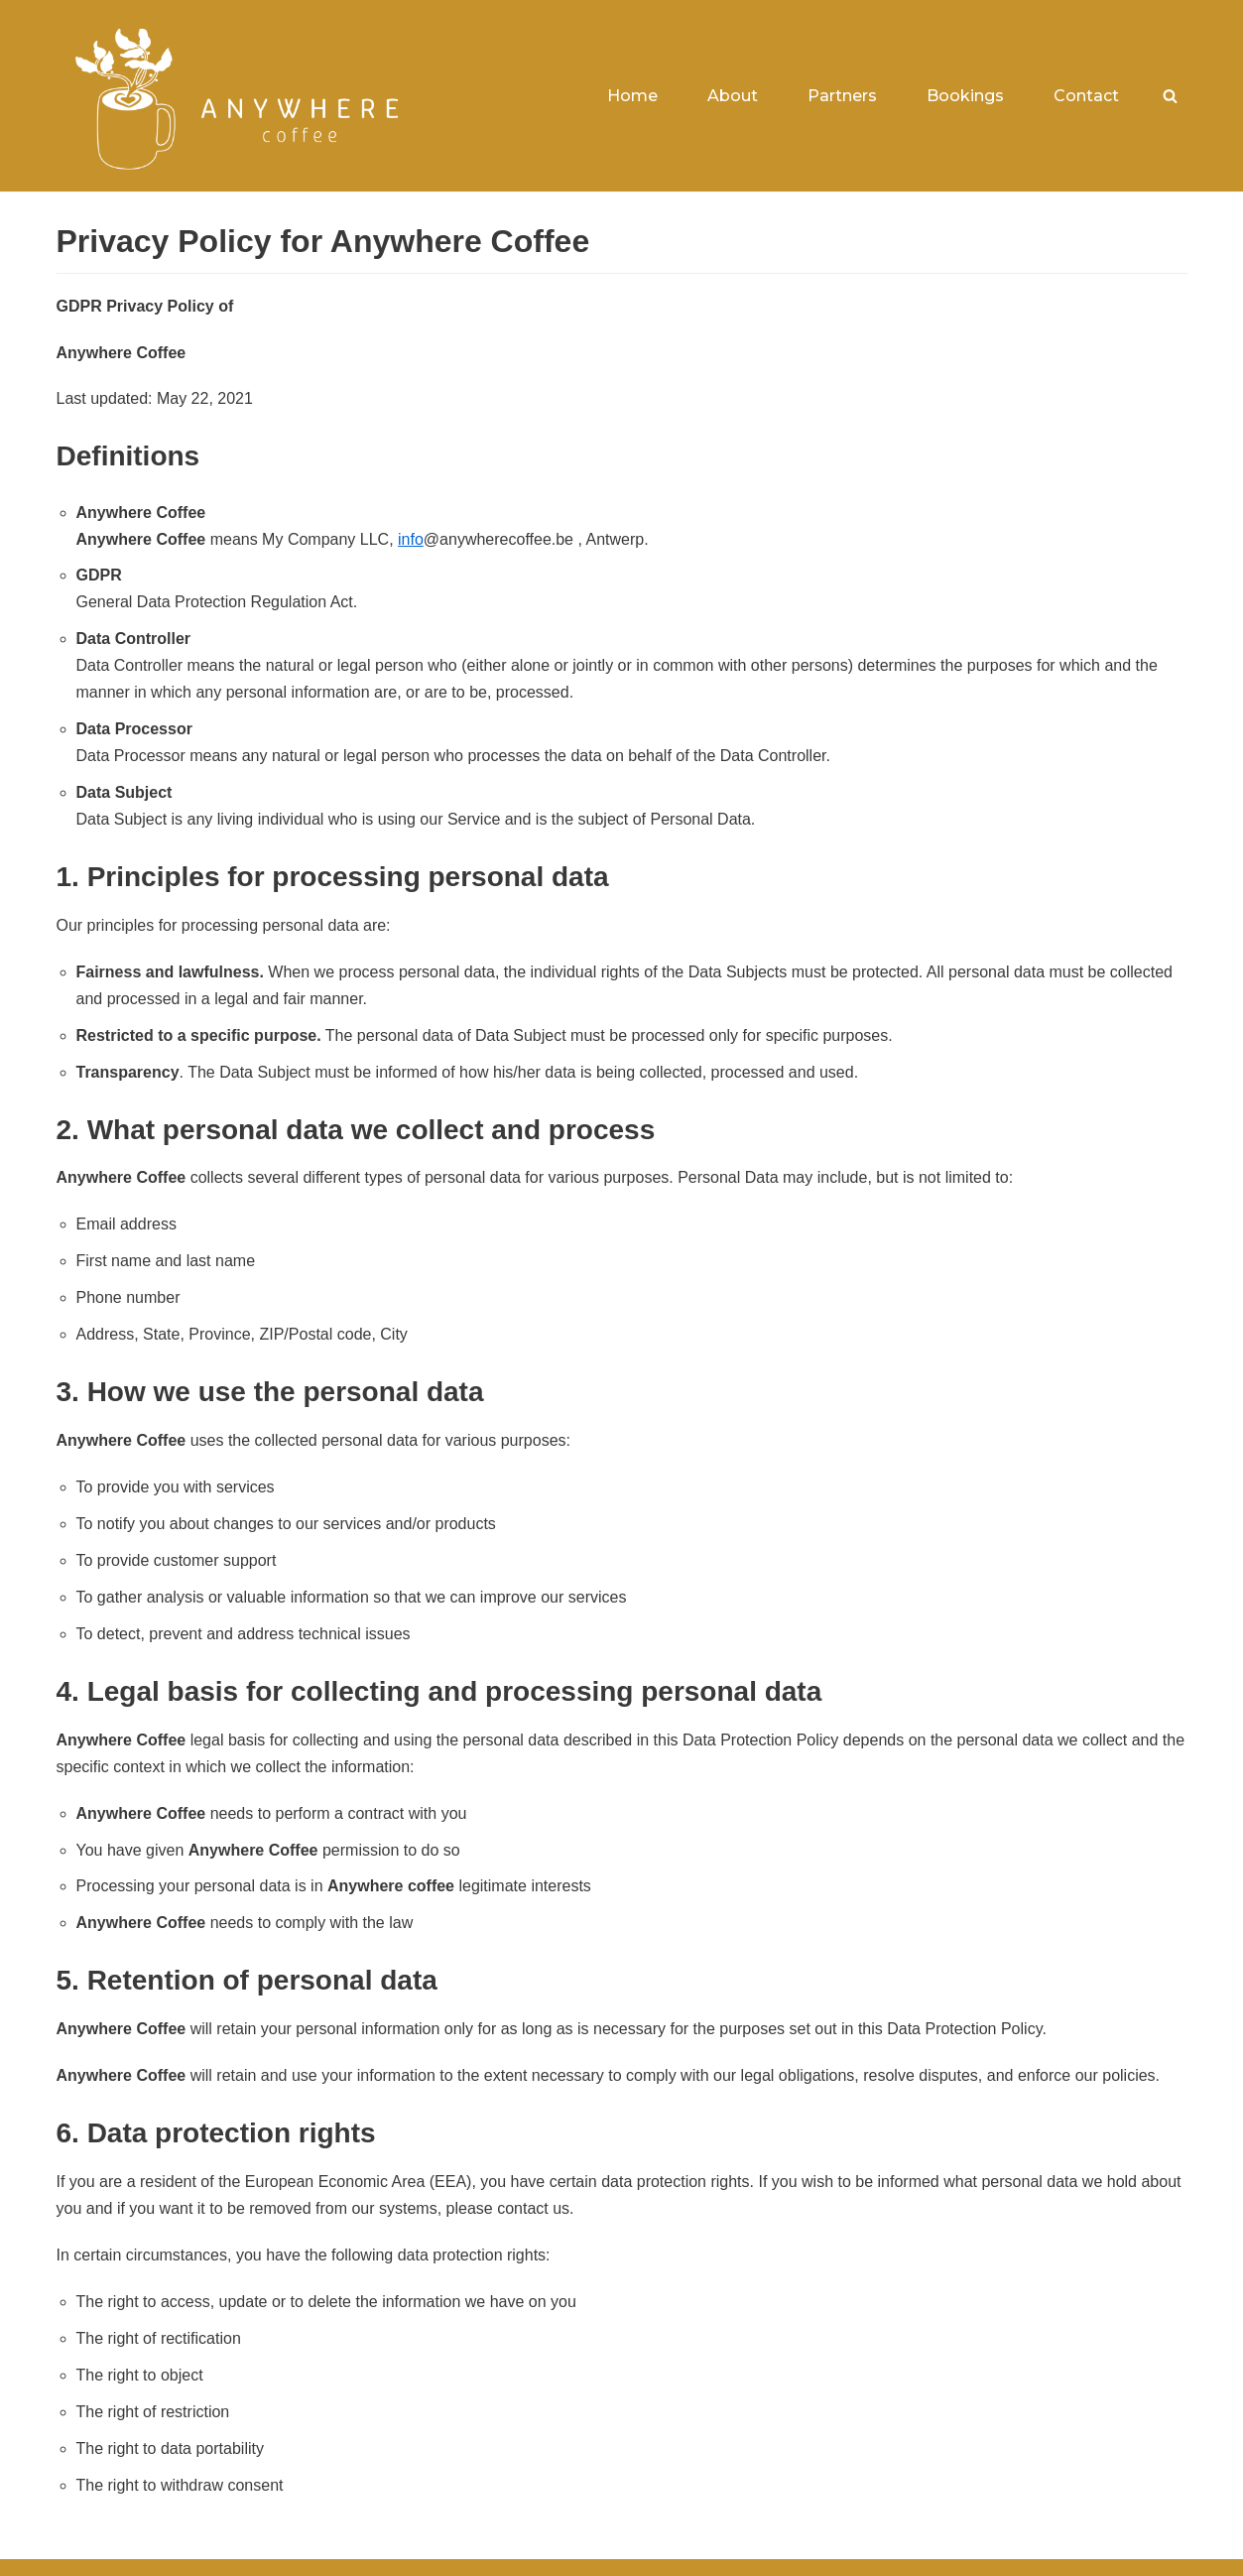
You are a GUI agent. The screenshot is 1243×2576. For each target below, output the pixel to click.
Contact (1086, 95)
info (411, 539)
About (732, 95)
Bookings (965, 95)
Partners (842, 95)
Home (632, 95)
